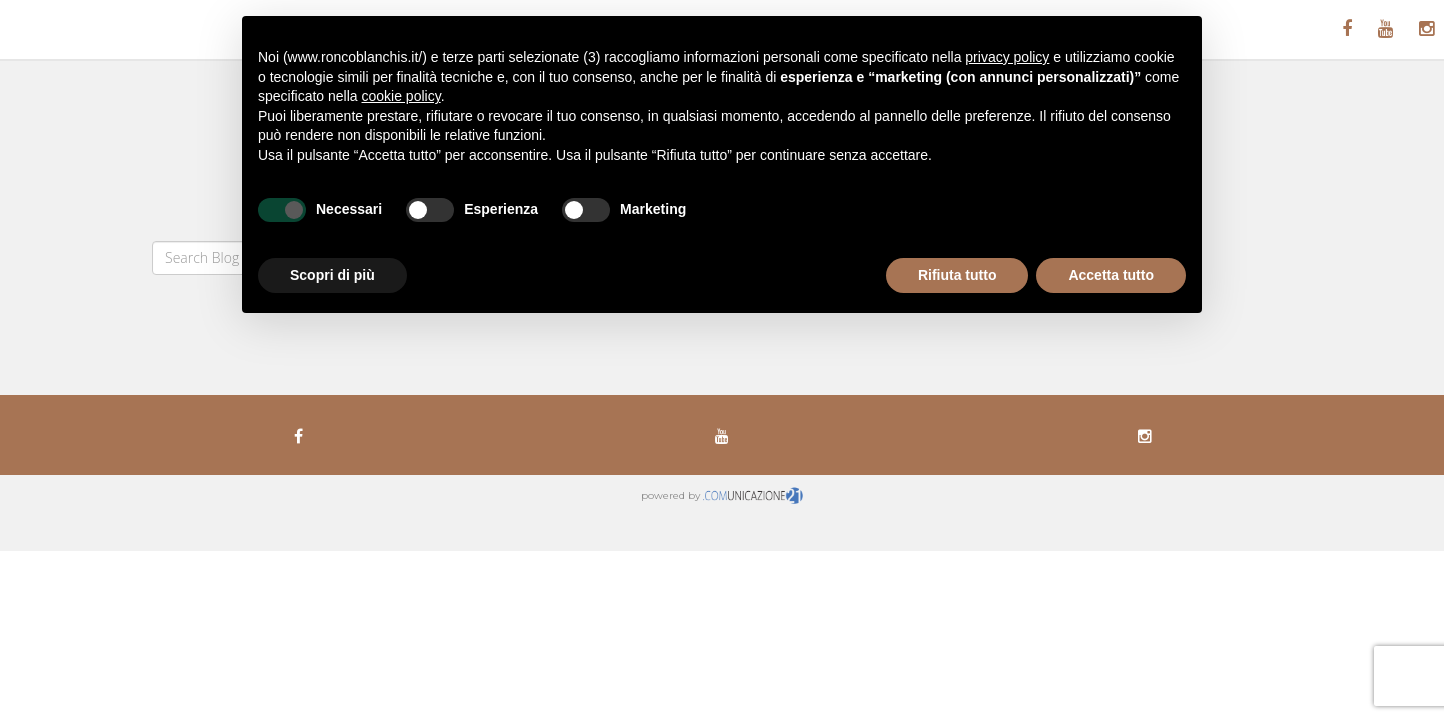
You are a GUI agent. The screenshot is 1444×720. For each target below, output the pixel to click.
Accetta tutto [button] (1111, 275)
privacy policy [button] (1007, 57)
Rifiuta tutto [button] (957, 275)
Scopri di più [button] (332, 275)
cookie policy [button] (401, 96)
